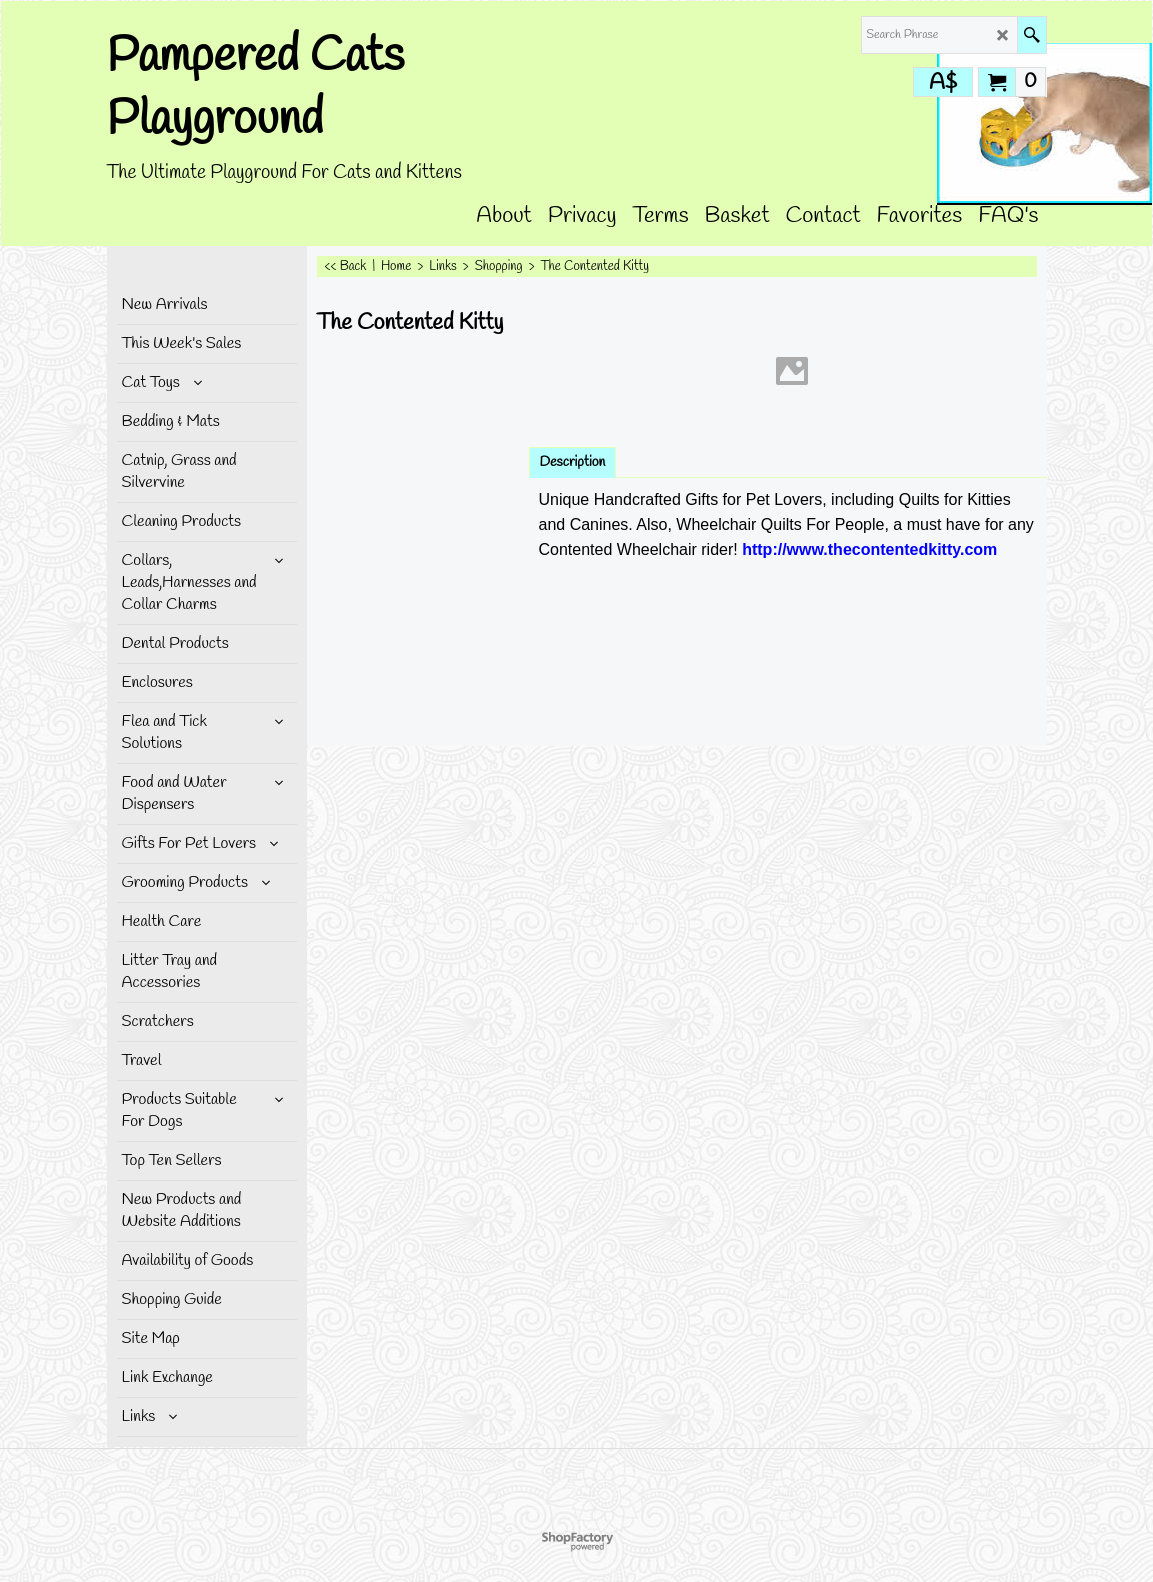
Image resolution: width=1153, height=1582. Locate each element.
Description (573, 462)
